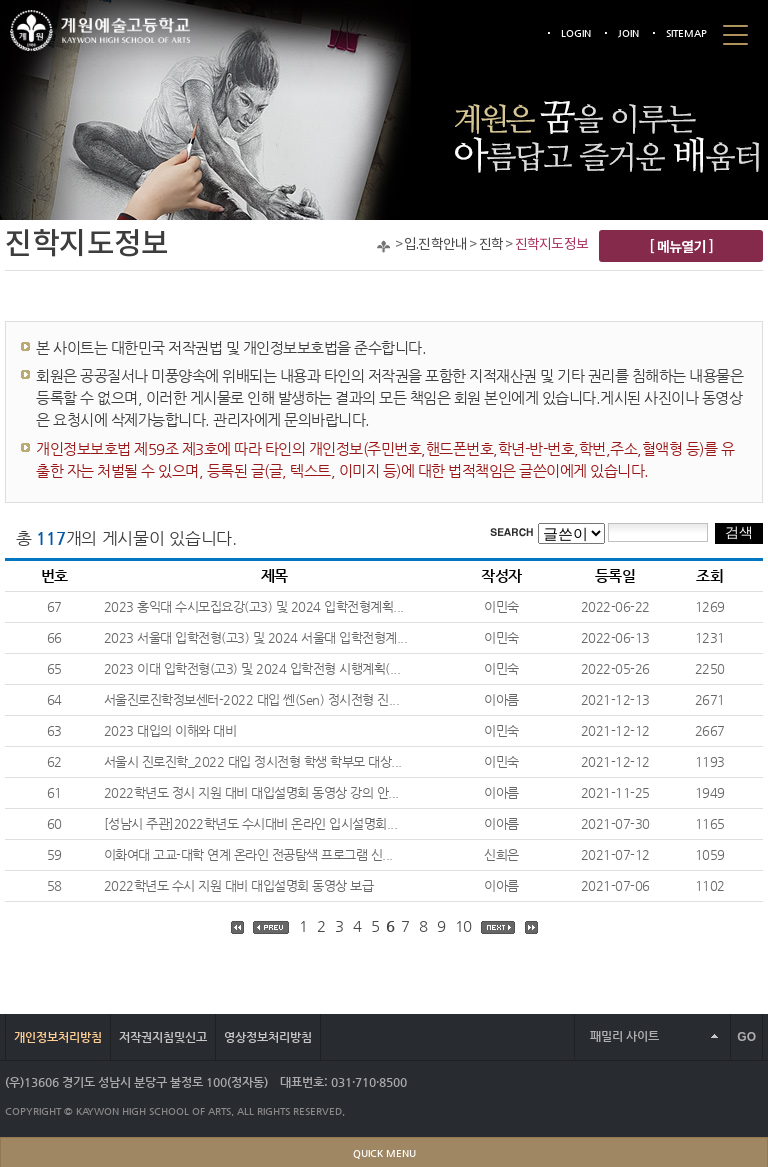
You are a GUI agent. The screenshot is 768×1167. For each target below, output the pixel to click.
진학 (491, 245)
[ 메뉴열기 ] (681, 246)
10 (463, 925)
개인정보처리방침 (58, 1037)
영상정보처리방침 (268, 1037)
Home (383, 246)
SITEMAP (686, 33)
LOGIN (576, 33)
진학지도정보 (551, 245)
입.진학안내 (435, 245)
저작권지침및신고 (163, 1037)
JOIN (628, 33)
